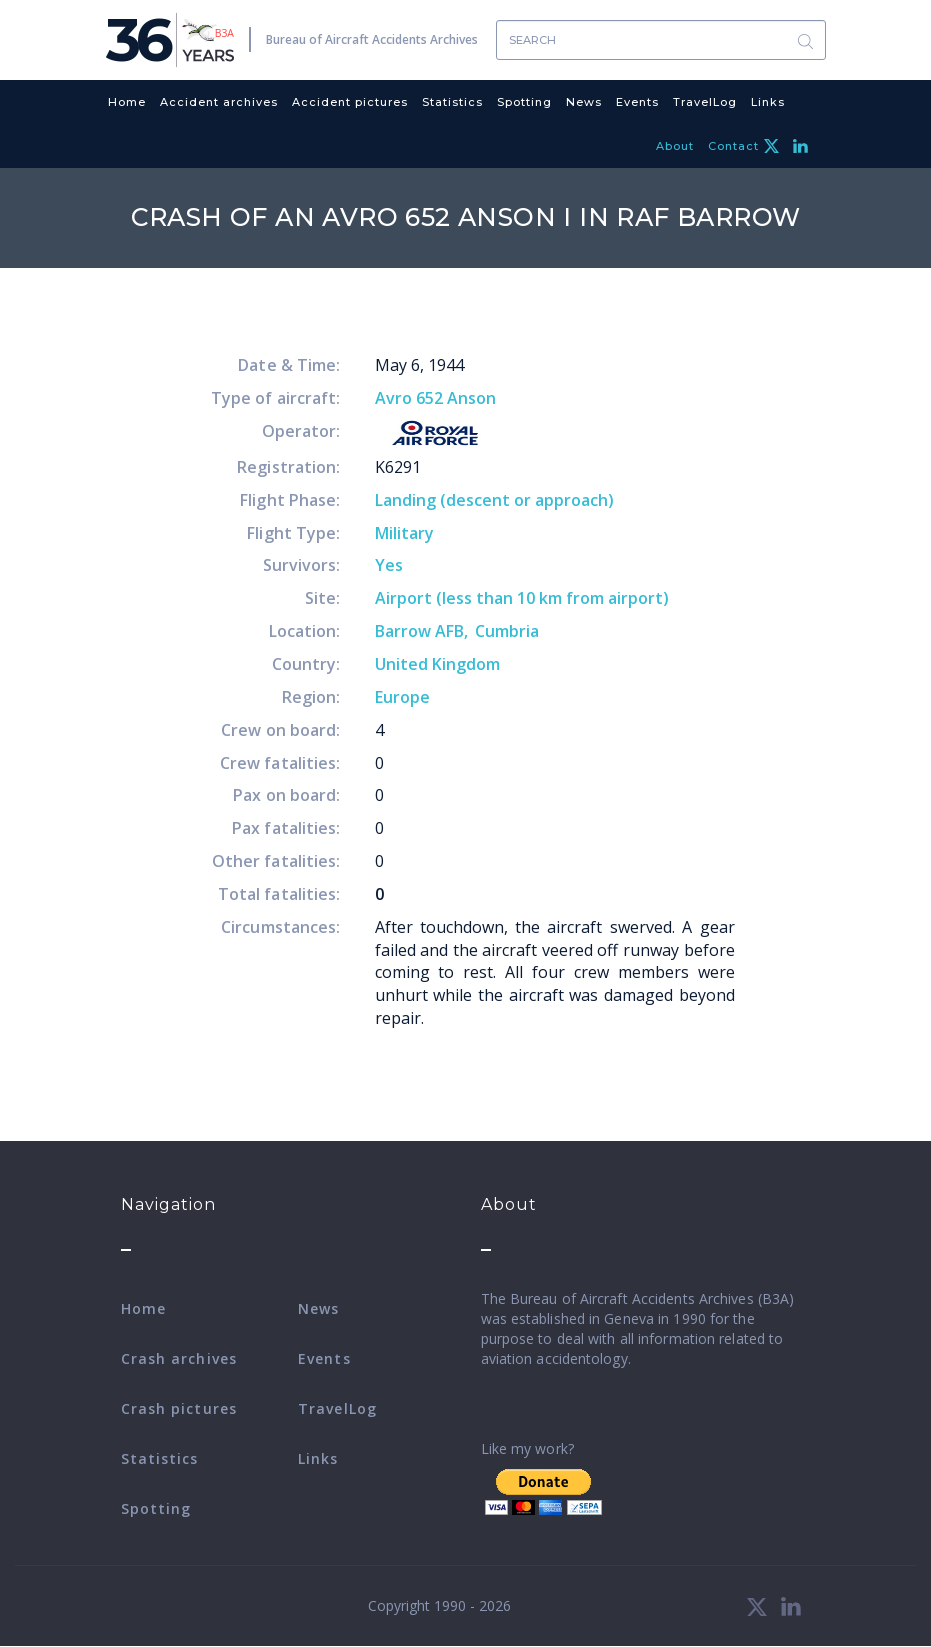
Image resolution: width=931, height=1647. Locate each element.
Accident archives (219, 102)
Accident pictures (350, 102)
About (675, 146)
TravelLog (705, 102)
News (584, 102)
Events (637, 102)
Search (806, 40)
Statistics (452, 102)
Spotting (524, 102)
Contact (733, 146)
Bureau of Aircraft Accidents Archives (372, 39)
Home (127, 102)
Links (768, 102)
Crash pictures (179, 1408)
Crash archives (179, 1358)
